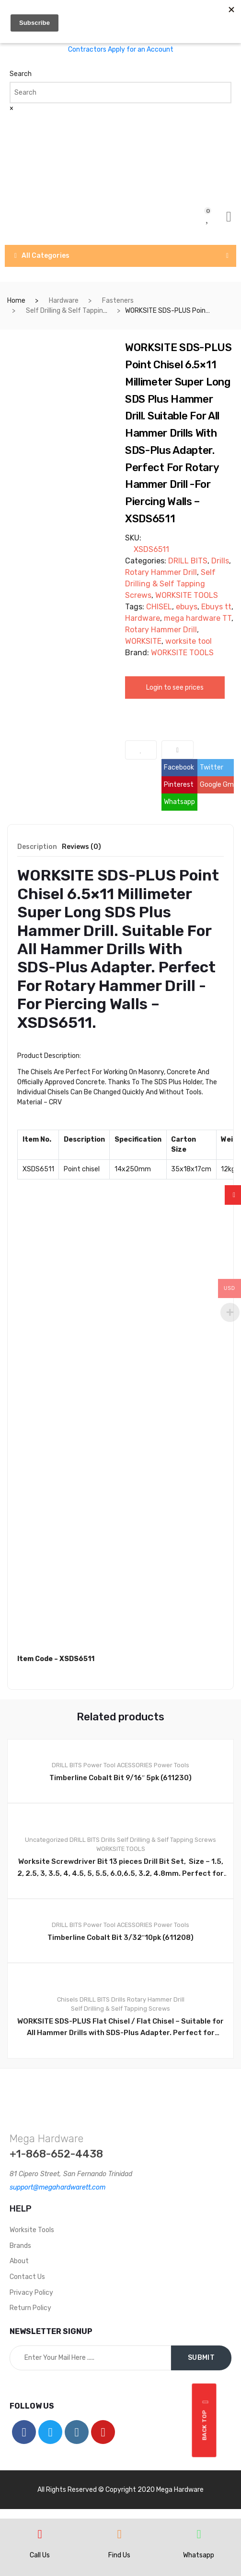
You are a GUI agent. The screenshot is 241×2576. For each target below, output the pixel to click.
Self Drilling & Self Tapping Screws (78, 311)
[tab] (37, 850)
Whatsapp (179, 802)
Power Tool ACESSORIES (117, 1765)
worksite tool (188, 641)
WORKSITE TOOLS (186, 595)
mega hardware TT (197, 618)
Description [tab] (37, 847)
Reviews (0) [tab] (81, 847)
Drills (220, 560)
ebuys (186, 606)
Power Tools (171, 1765)
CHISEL (159, 606)
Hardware (64, 301)
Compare (177, 749)
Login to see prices (175, 687)
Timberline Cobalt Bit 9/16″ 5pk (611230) (120, 1777)
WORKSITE (143, 641)
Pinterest (179, 785)
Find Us (119, 2555)
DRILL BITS (187, 560)
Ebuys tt (216, 606)
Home (16, 301)
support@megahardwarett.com (57, 2187)
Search (21, 74)
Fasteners (118, 301)
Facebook (179, 767)
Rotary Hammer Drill (161, 572)
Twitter (211, 767)
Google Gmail (217, 785)
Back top (205, 2420)
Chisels (67, 1999)
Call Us (40, 2555)
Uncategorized (46, 1839)
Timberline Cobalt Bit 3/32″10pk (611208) (120, 1937)
